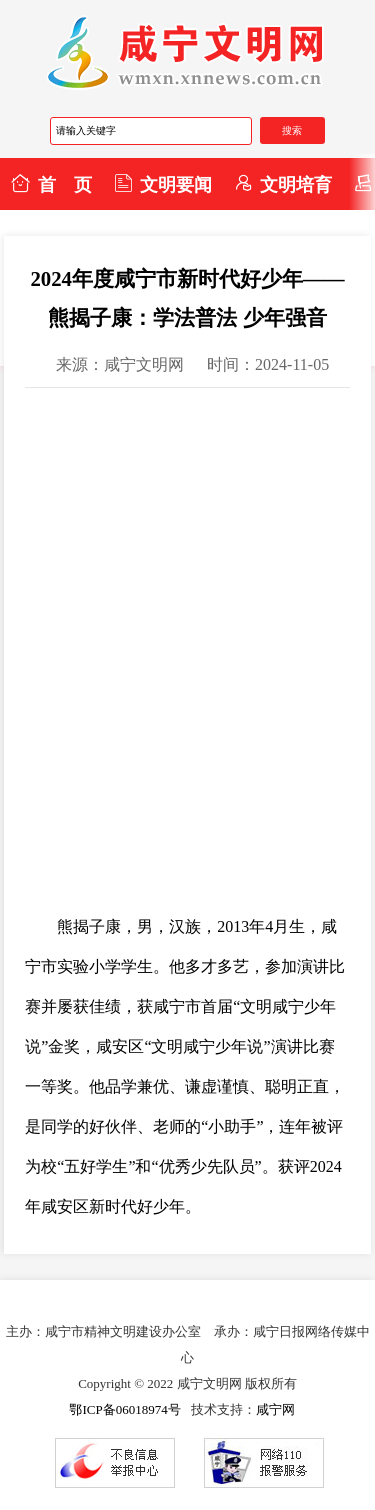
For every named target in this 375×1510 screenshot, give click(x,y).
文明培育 (283, 184)
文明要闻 (163, 184)
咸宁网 (275, 1409)
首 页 (51, 184)
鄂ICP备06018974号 (124, 1409)
